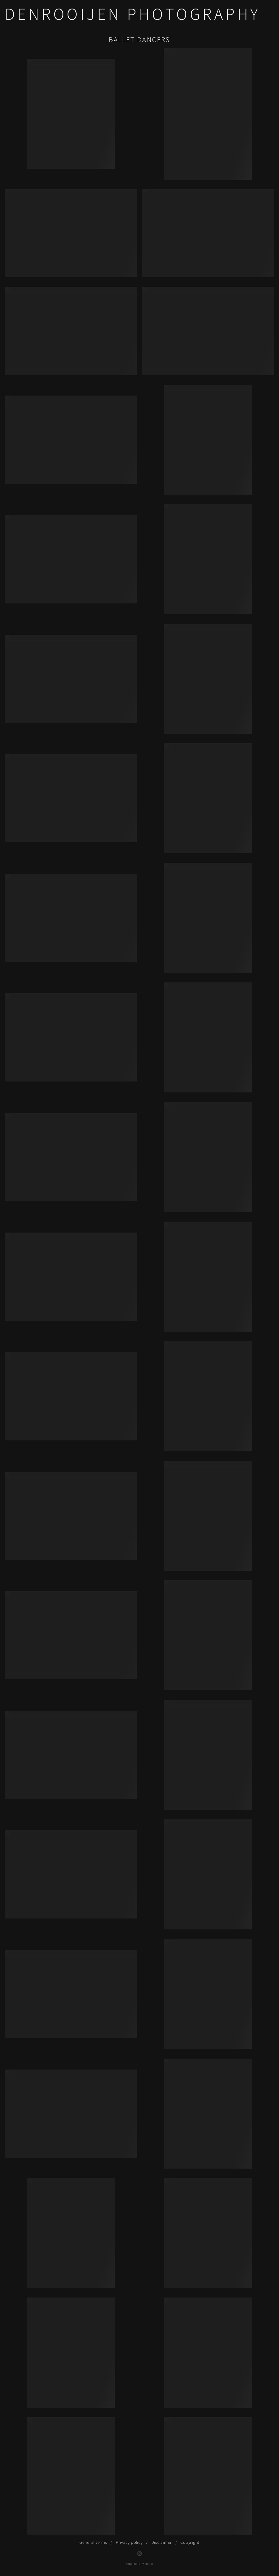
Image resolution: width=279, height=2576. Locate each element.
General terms (93, 2542)
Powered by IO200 (139, 2564)
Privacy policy (129, 2542)
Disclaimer (161, 2542)
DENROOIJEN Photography (132, 15)
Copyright (190, 2542)
